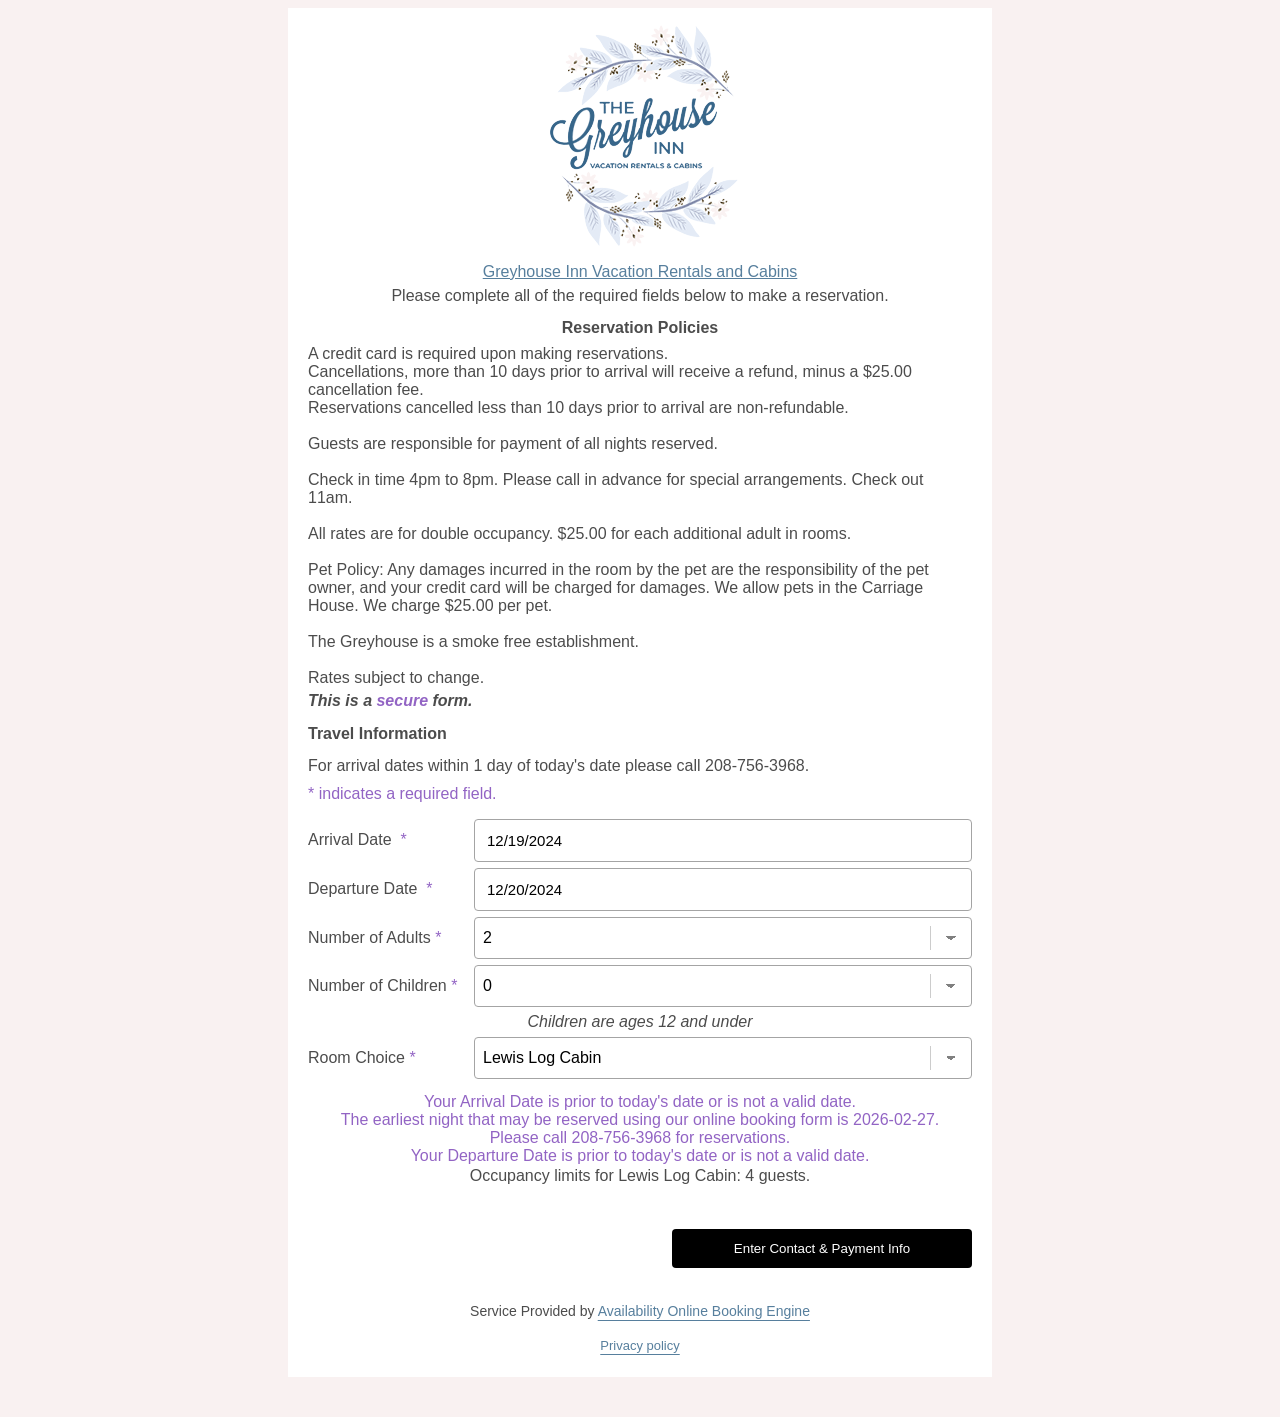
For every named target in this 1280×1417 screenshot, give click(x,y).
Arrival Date (357, 839)
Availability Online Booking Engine (704, 1311)
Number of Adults (374, 937)
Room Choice (362, 1057)
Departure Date (370, 888)
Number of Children (382, 985)
